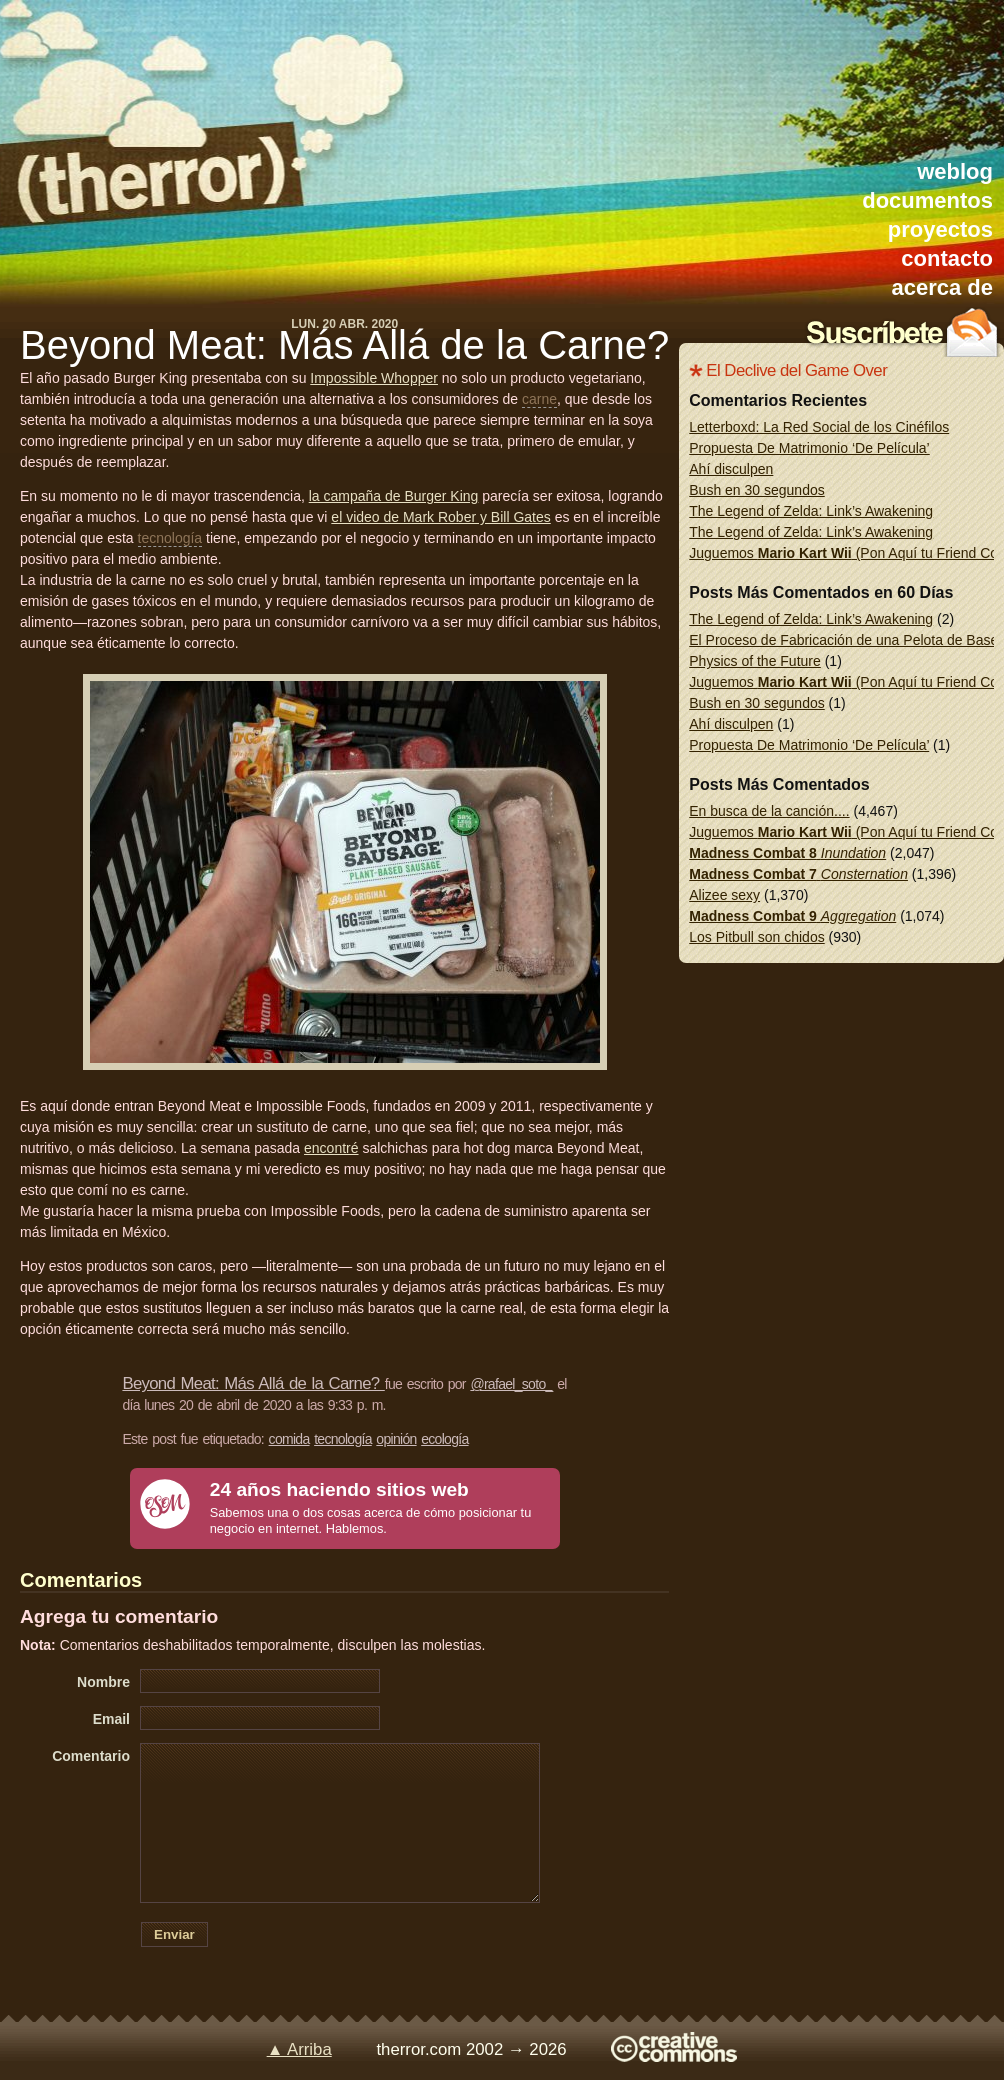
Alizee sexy (724, 895)
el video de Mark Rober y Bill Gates (440, 517)
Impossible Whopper (374, 378)
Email (111, 1719)
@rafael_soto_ (511, 1384)
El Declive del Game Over (796, 370)
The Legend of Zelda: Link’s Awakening (811, 511)
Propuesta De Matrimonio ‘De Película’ (809, 448)
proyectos (940, 229)
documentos (927, 200)
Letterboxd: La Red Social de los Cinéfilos (819, 427)
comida (289, 1439)
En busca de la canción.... (769, 811)
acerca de (942, 287)
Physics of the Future (755, 661)
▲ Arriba (299, 2049)
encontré (331, 1148)
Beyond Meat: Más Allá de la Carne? (344, 345)
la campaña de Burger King (394, 496)
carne (539, 399)
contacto (947, 258)
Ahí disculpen (731, 469)
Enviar (174, 1934)
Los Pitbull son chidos (756, 937)
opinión (396, 1439)
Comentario (91, 1756)
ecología (444, 1439)
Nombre (103, 1682)
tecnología (170, 538)
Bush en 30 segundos (756, 490)
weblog (955, 171)
